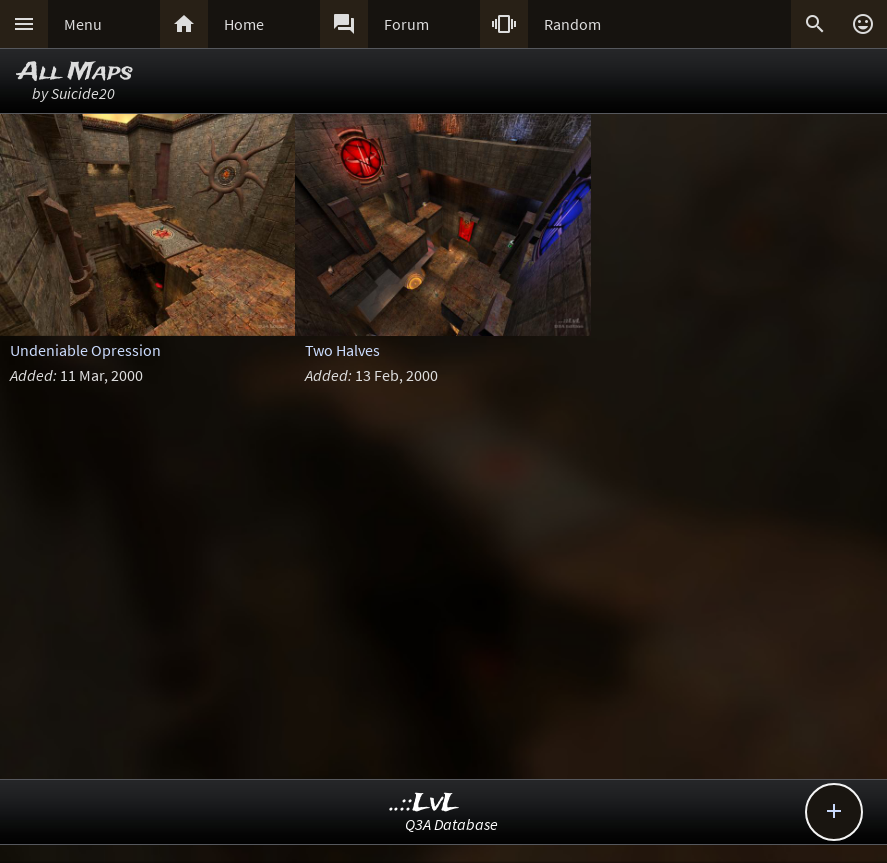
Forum (406, 24)
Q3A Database (451, 824)
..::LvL (424, 803)
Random (572, 24)
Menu (83, 24)
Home (244, 24)
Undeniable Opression (85, 350)
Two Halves (342, 350)
